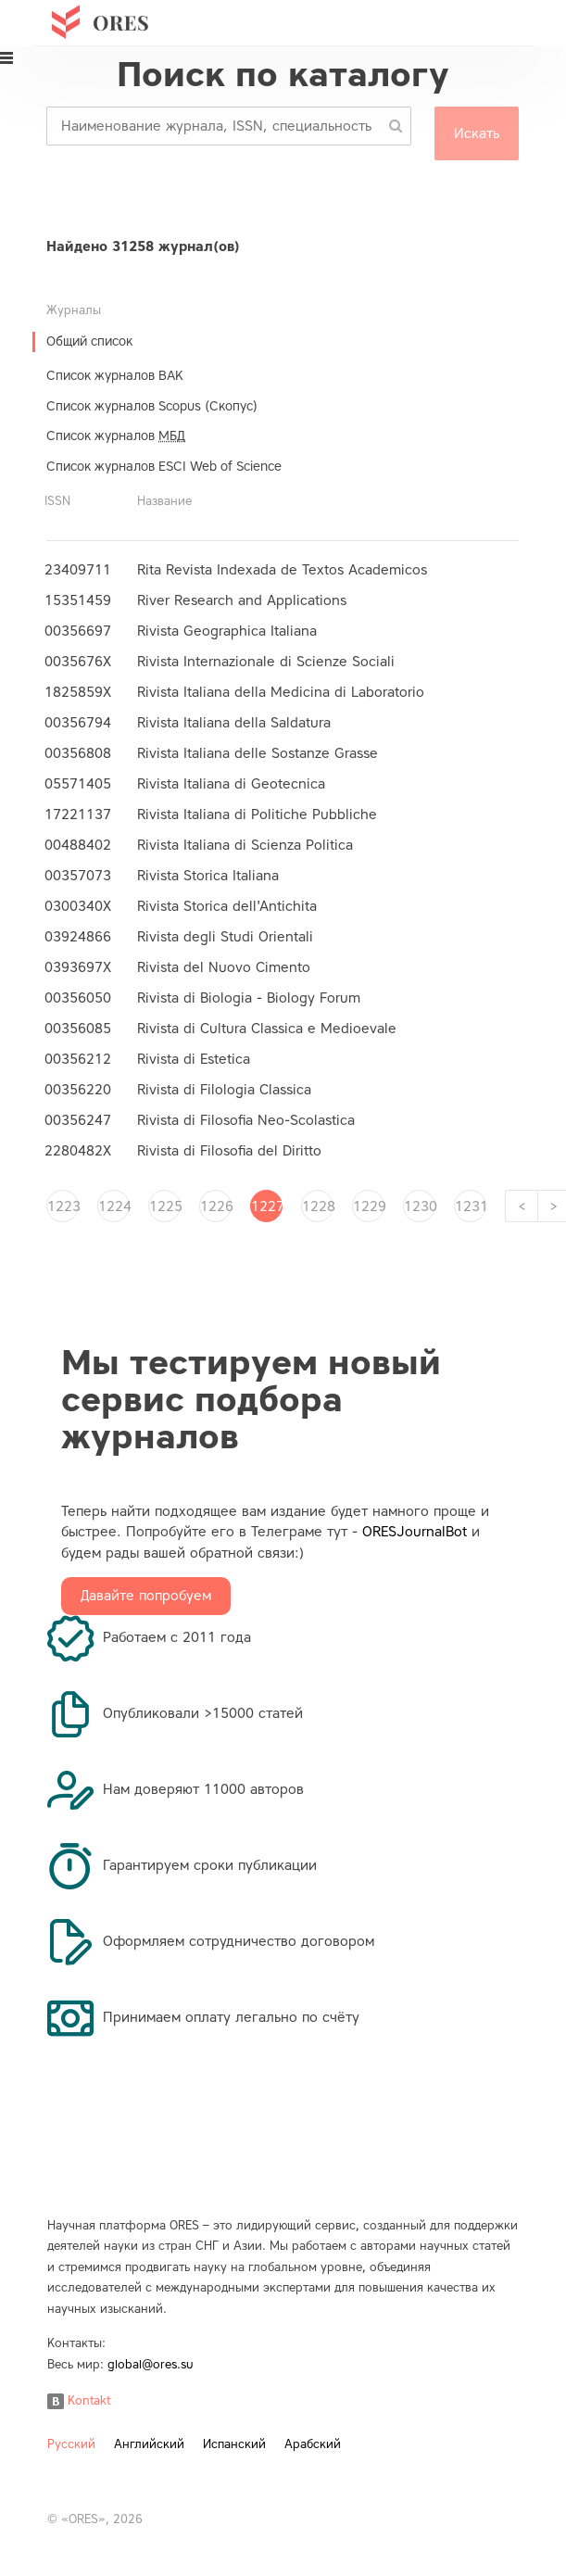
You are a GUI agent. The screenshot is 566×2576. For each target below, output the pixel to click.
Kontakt (78, 2400)
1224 (114, 1206)
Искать (476, 133)
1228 (317, 1206)
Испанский (234, 2444)
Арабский (312, 2444)
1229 (368, 1206)
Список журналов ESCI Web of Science (164, 466)
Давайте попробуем (146, 1595)
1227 (267, 1206)
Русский (71, 2444)
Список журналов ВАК (114, 376)
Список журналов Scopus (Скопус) (152, 406)
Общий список (89, 341)
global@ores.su (150, 2364)
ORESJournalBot (414, 1531)
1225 (165, 1206)
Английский (149, 2444)
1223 (63, 1206)
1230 (419, 1206)
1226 (216, 1206)
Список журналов (115, 436)
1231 (470, 1206)
